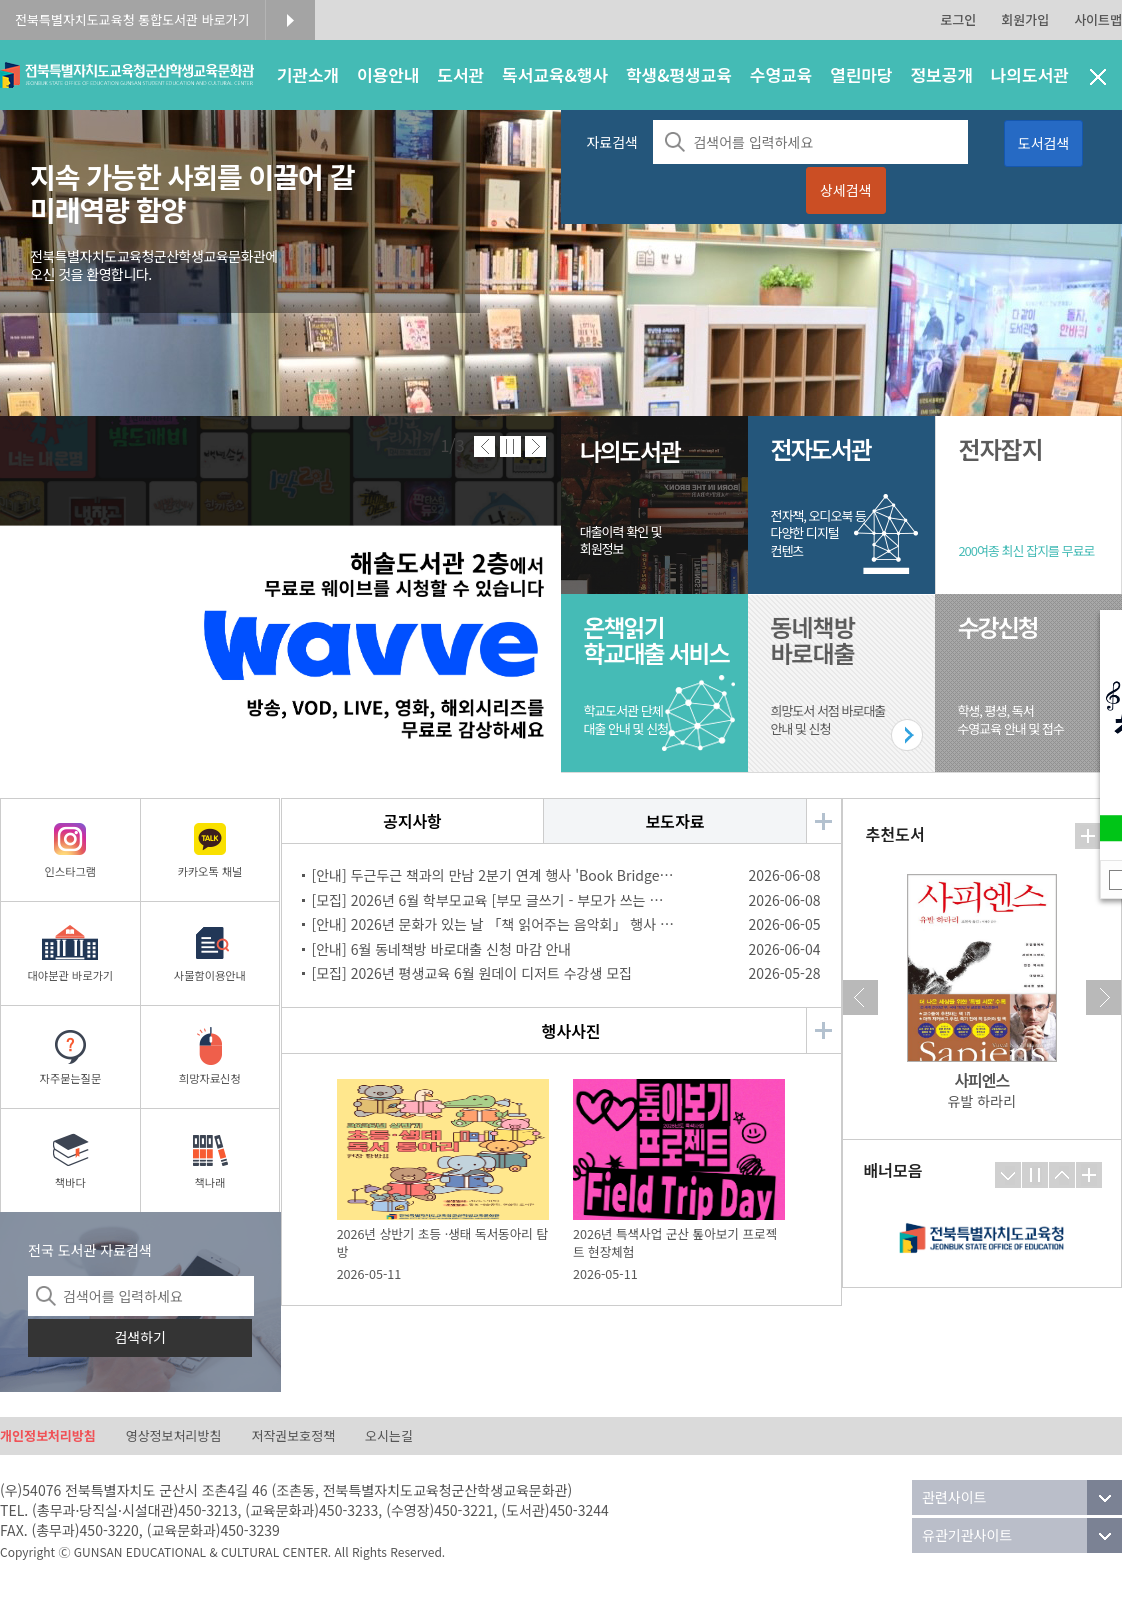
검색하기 (140, 1337)
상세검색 (846, 190)
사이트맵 (1098, 19)
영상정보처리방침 (174, 1435)
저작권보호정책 (293, 1435)
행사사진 (571, 1031)
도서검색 (1044, 143)
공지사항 (412, 821)
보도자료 (675, 821)
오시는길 (389, 1435)
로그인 (958, 19)
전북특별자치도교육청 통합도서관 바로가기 (132, 19)
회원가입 (1025, 19)
